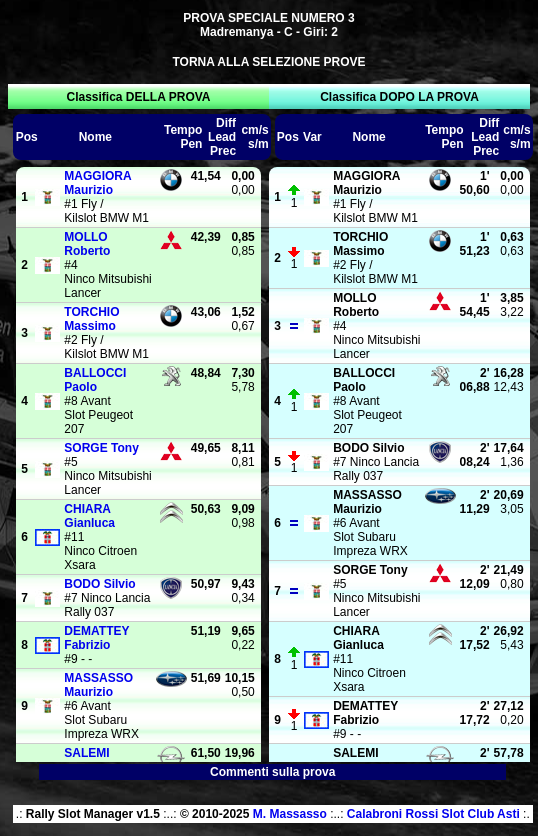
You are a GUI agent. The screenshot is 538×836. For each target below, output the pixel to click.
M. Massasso (290, 814)
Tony (101, 448)
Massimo (91, 319)
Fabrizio (96, 638)
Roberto (87, 244)
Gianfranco (95, 760)
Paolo (95, 380)
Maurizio (97, 183)
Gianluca (89, 516)
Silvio (99, 584)
